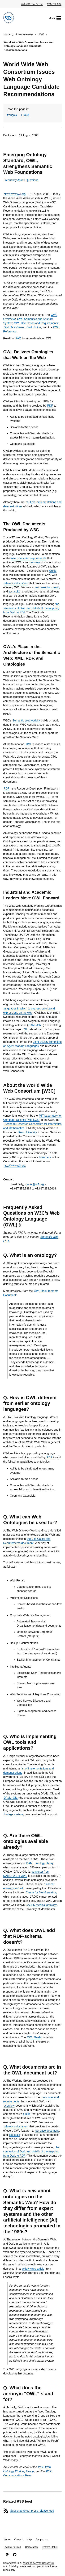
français (12, 115)
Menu (55, 18)
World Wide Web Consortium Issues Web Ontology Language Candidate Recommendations (29, 46)
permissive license (47, 2566)
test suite (14, 591)
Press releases (24, 34)
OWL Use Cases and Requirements (36, 323)
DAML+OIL (11, 1797)
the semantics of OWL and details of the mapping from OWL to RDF (31, 2151)
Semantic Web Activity (26, 720)
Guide (53, 570)
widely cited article (33, 2268)
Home (7, 34)
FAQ (18, 338)
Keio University (27, 1132)
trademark (25, 2566)
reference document (16, 583)
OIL (26, 1029)
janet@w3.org (35, 1184)
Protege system (13, 1814)
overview (34, 562)
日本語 (25, 115)
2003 (41, 34)
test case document (47, 587)
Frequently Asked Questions (21, 180)
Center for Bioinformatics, (41, 1892)
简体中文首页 (54, 3)
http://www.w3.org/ (15, 194)
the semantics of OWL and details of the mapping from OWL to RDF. (31, 608)
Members (45, 1157)
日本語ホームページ (32, 3)
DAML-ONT (35, 1025)
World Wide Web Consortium (38, 2563)
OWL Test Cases (14, 327)
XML (29, 744)
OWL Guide (34, 327)
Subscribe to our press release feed (32, 2510)
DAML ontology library (39, 1863)
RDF (50, 405)
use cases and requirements (28, 558)
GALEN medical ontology (41, 1904)
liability (14, 2566)
